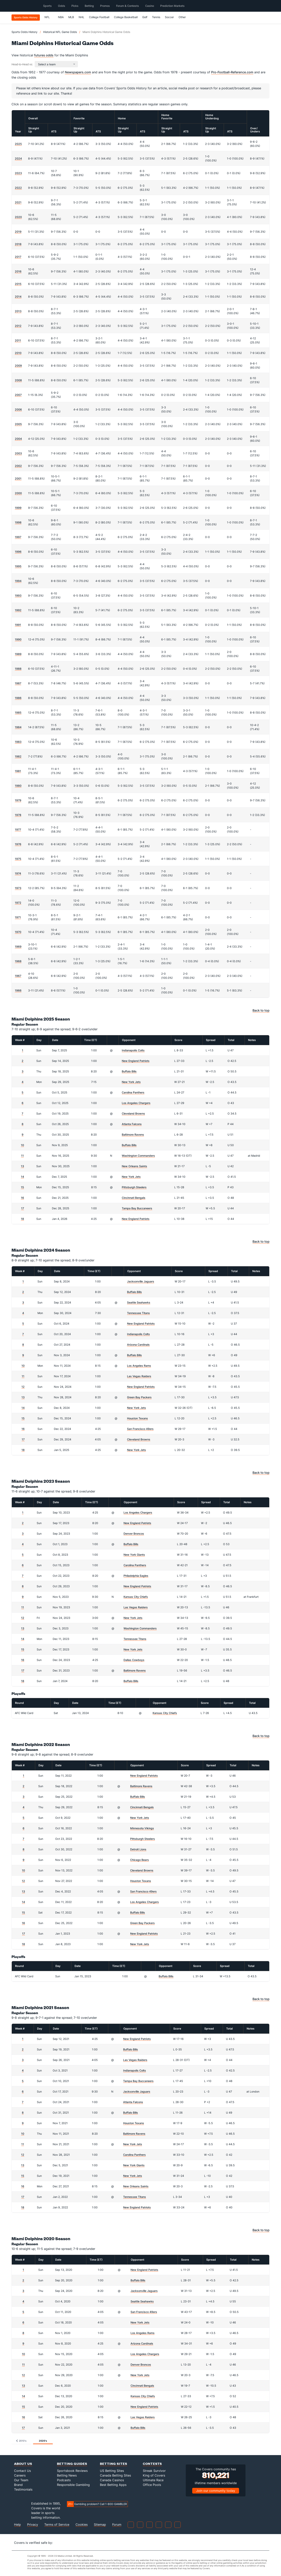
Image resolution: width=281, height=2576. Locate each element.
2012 (18, 325)
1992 (18, 610)
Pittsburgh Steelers (134, 1187)
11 (22, 1155)
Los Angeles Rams (139, 1365)
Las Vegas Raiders (139, 1376)
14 (22, 1176)
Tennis (156, 17)
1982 (18, 756)
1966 (18, 990)
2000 (18, 493)
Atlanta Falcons (132, 1124)
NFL (48, 17)
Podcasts (64, 2480)
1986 (18, 698)
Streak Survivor (154, 2471)
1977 (18, 829)
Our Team (21, 2480)
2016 (18, 271)
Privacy (32, 2524)
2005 (18, 424)
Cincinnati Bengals (133, 1197)
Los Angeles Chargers (136, 1103)
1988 (18, 668)
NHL (81, 17)
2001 (18, 478)
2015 (18, 284)
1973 (18, 888)
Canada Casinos (112, 2480)
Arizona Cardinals (138, 1344)
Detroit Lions (138, 1849)
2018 (18, 244)
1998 (18, 522)
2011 (18, 340)
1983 (18, 741)
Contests (152, 2463)
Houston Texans (137, 1418)
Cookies (82, 2524)
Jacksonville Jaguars (140, 1281)
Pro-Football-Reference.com (232, 72)
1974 (18, 873)
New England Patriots (135, 1060)
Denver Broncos (134, 1533)
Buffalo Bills (129, 1071)
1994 (18, 581)
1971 (18, 917)
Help (17, 2524)
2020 (18, 217)
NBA (61, 17)
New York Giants (134, 1554)
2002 (18, 465)
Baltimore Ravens (133, 1134)
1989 (18, 654)
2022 (18, 187)
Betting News (67, 2475)
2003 (18, 453)
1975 (18, 858)
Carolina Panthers (133, 1092)
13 (22, 1166)
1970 (18, 932)
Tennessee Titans (138, 1313)
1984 (18, 727)
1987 (18, 683)
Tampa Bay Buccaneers (137, 1208)
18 (22, 1218)
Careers (20, 2475)
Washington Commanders (138, 1155)
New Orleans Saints (134, 1166)
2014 (18, 296)
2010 (18, 353)
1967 (18, 975)
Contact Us (22, 2471)
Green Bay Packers (139, 1397)
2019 (18, 231)
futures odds (43, 55)
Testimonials (23, 2489)
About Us (23, 2463)
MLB (71, 17)
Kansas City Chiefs (136, 1596)
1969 (18, 946)
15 (22, 1187)
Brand (18, 2485)
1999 (18, 507)
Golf (144, 17)
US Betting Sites (112, 2471)
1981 (18, 771)
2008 (18, 380)
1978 (18, 815)
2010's (21, 2440)
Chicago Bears (139, 1859)
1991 (18, 624)
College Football (99, 17)
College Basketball (126, 17)
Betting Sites (113, 2463)
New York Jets (131, 1082)
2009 (18, 365)
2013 (18, 311)
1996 (18, 551)
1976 (18, 844)
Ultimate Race (153, 2480)
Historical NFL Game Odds (60, 32)
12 (23, 1386)
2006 (18, 409)
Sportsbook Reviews (72, 2471)
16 (22, 1197)
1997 (18, 537)
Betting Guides (72, 2463)
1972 (18, 902)
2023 (18, 173)
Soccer (169, 17)
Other (184, 17)
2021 (18, 202)
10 (22, 1145)
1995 (18, 566)
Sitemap (100, 2524)
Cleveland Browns (133, 1113)
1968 (18, 961)
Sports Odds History (24, 32)
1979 (18, 800)
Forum (116, 2524)
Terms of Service (56, 2524)
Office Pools (152, 2485)
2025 (18, 143)
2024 (18, 158)
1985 (18, 712)
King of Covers (154, 2475)
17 (22, 1208)
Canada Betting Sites (115, 2475)
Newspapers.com (78, 72)
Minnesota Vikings (142, 1828)
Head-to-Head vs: (23, 64)
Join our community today (215, 2491)
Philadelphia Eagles (136, 1575)
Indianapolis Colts (133, 1050)
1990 (18, 639)
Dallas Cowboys (134, 1660)
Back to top (261, 1010)
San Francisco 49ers (140, 1428)
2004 (18, 438)
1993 (18, 595)
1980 (18, 785)
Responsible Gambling (73, 2485)
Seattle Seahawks (138, 1302)
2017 (18, 256)
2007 (18, 394)
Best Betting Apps (113, 2485)
